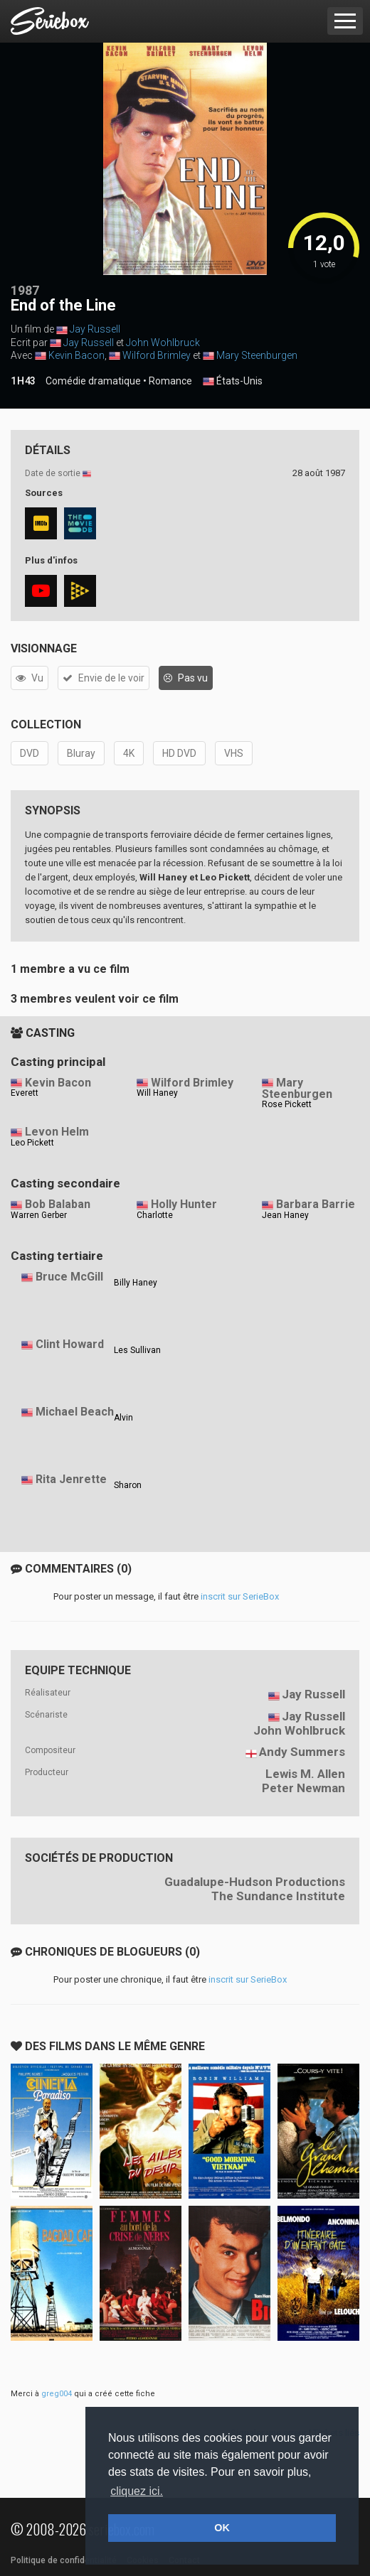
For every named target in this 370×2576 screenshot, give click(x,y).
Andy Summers (302, 1752)
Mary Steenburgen (256, 355)
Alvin (123, 1418)
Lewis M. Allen (305, 1774)
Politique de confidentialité (64, 2560)
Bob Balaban (57, 1204)
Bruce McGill (69, 1276)
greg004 (56, 2393)
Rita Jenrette (71, 1479)
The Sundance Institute (278, 1896)
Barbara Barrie (315, 1204)
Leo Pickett (32, 1143)
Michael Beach (75, 1411)
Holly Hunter (184, 1204)
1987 (25, 290)
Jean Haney (285, 1215)
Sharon (128, 1485)
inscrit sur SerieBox (240, 1596)
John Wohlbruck (163, 342)
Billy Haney (135, 1283)
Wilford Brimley (156, 355)
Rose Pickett (287, 1104)
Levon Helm (57, 1131)
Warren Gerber (39, 1215)
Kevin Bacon (76, 355)
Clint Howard (70, 1344)
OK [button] (222, 2527)
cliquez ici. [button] (136, 2491)
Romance (170, 381)
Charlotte (155, 1215)
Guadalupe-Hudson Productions (254, 1882)
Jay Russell (95, 329)
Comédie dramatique (93, 381)
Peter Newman (303, 1788)
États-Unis (233, 381)
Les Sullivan (137, 1350)
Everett (24, 1093)
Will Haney (157, 1093)
